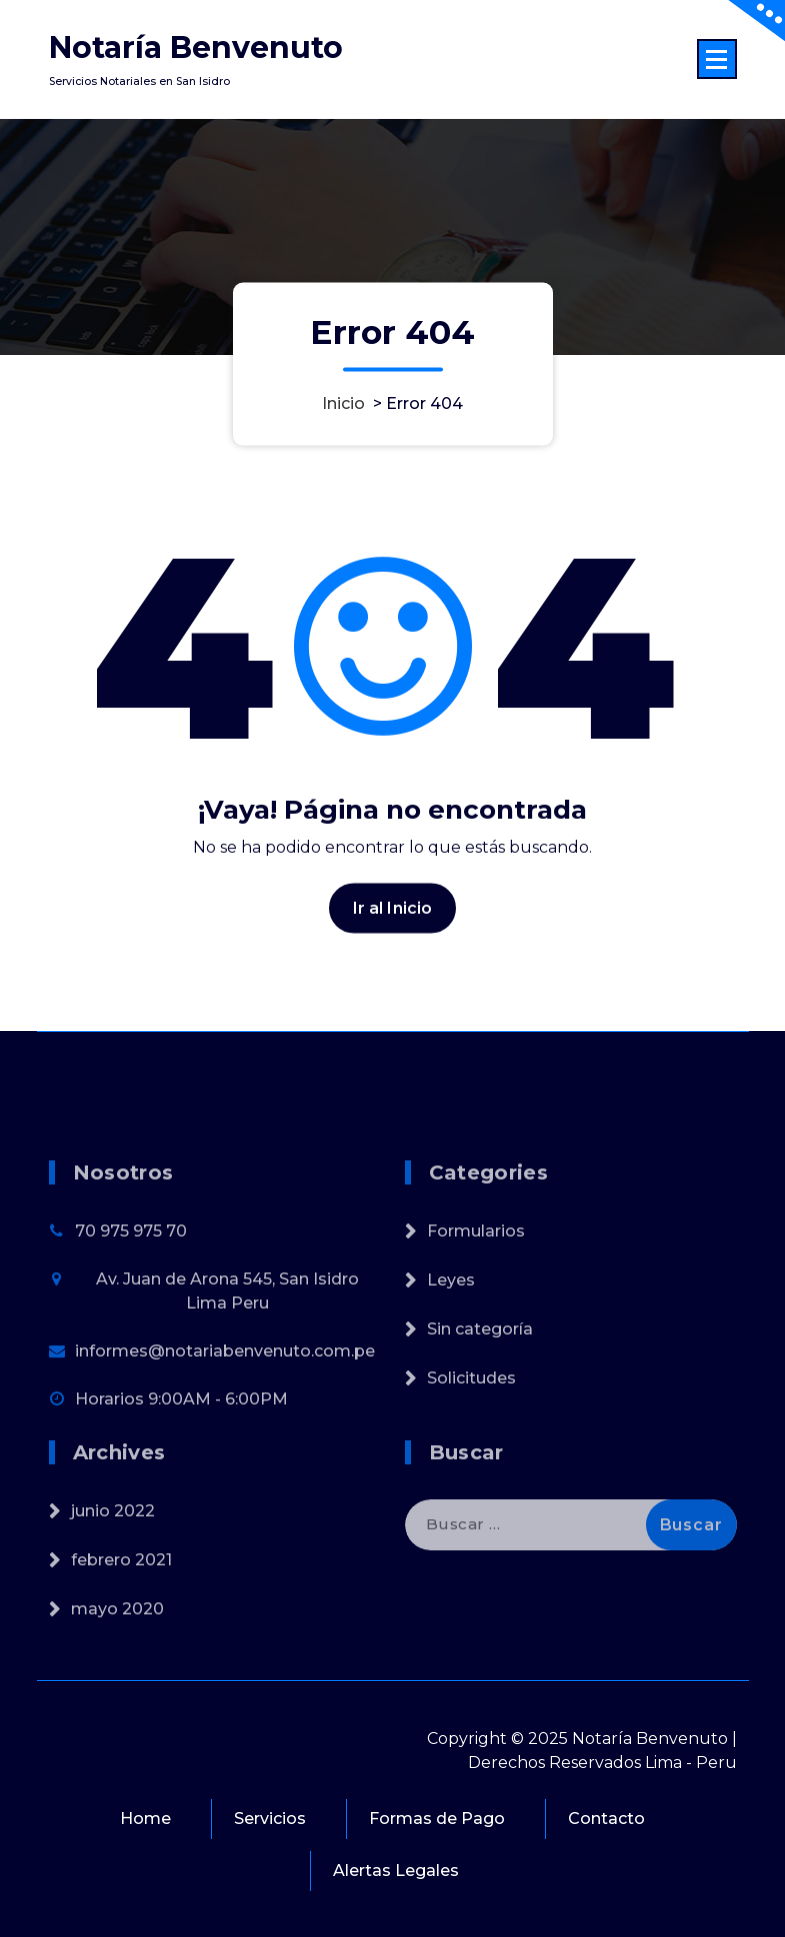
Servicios (270, 1818)
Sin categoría (480, 1391)
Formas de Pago (437, 1818)
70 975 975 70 (131, 1293)
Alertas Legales (396, 1870)
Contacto (606, 1818)
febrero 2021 (121, 1605)
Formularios (476, 1293)
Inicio (343, 403)
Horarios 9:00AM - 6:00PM (181, 1461)
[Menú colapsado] (717, 59)
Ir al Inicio (393, 921)
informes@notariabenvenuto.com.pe (225, 1413)
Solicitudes (471, 1440)
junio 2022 (113, 1556)
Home (145, 1818)
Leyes (451, 1342)
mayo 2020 (117, 1654)
